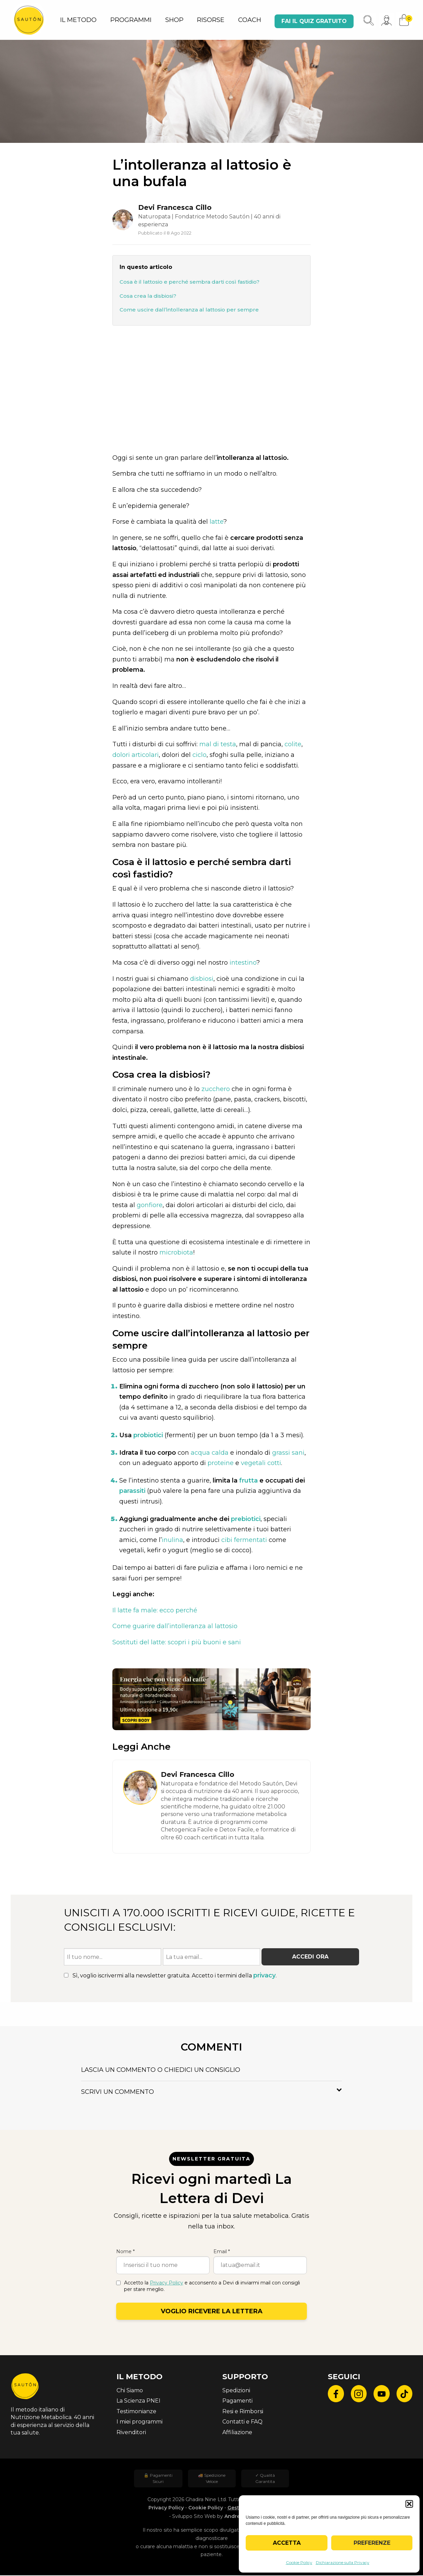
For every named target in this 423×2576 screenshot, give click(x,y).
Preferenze (372, 2543)
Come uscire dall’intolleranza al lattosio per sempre (189, 310)
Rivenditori (131, 2432)
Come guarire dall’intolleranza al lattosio (174, 1627)
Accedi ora (310, 1957)
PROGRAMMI (131, 20)
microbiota (176, 1253)
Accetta (287, 2543)
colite (293, 745)
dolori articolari (135, 755)
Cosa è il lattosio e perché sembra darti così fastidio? (190, 282)
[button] (409, 2503)
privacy (264, 1975)
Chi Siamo (129, 2390)
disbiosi (201, 979)
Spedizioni (236, 2390)
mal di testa (217, 745)
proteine (221, 1463)
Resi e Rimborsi (242, 2411)
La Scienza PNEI (138, 2401)
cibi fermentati (244, 1540)
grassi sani (288, 1453)
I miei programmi (139, 2422)
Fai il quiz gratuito (314, 21)
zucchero (215, 1089)
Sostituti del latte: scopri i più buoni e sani (176, 1642)
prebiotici (245, 1519)
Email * (221, 2252)
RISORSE (210, 20)
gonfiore (150, 1205)
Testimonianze (136, 2411)
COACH (249, 20)
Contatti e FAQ (242, 2422)
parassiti (132, 1491)
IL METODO (78, 20)
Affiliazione (237, 2432)
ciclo (199, 755)
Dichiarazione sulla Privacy (342, 2562)
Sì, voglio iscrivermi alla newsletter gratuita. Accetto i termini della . (170, 1975)
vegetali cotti (261, 1463)
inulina (172, 1540)
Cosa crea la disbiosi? (148, 296)
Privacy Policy (166, 2283)
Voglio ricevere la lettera (212, 2311)
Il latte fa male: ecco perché (154, 1610)
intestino (243, 963)
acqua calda (210, 1453)
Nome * (125, 2252)
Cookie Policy (299, 2562)
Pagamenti (237, 2401)
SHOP (174, 20)
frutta (248, 1481)
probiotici (148, 1435)
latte (216, 522)
